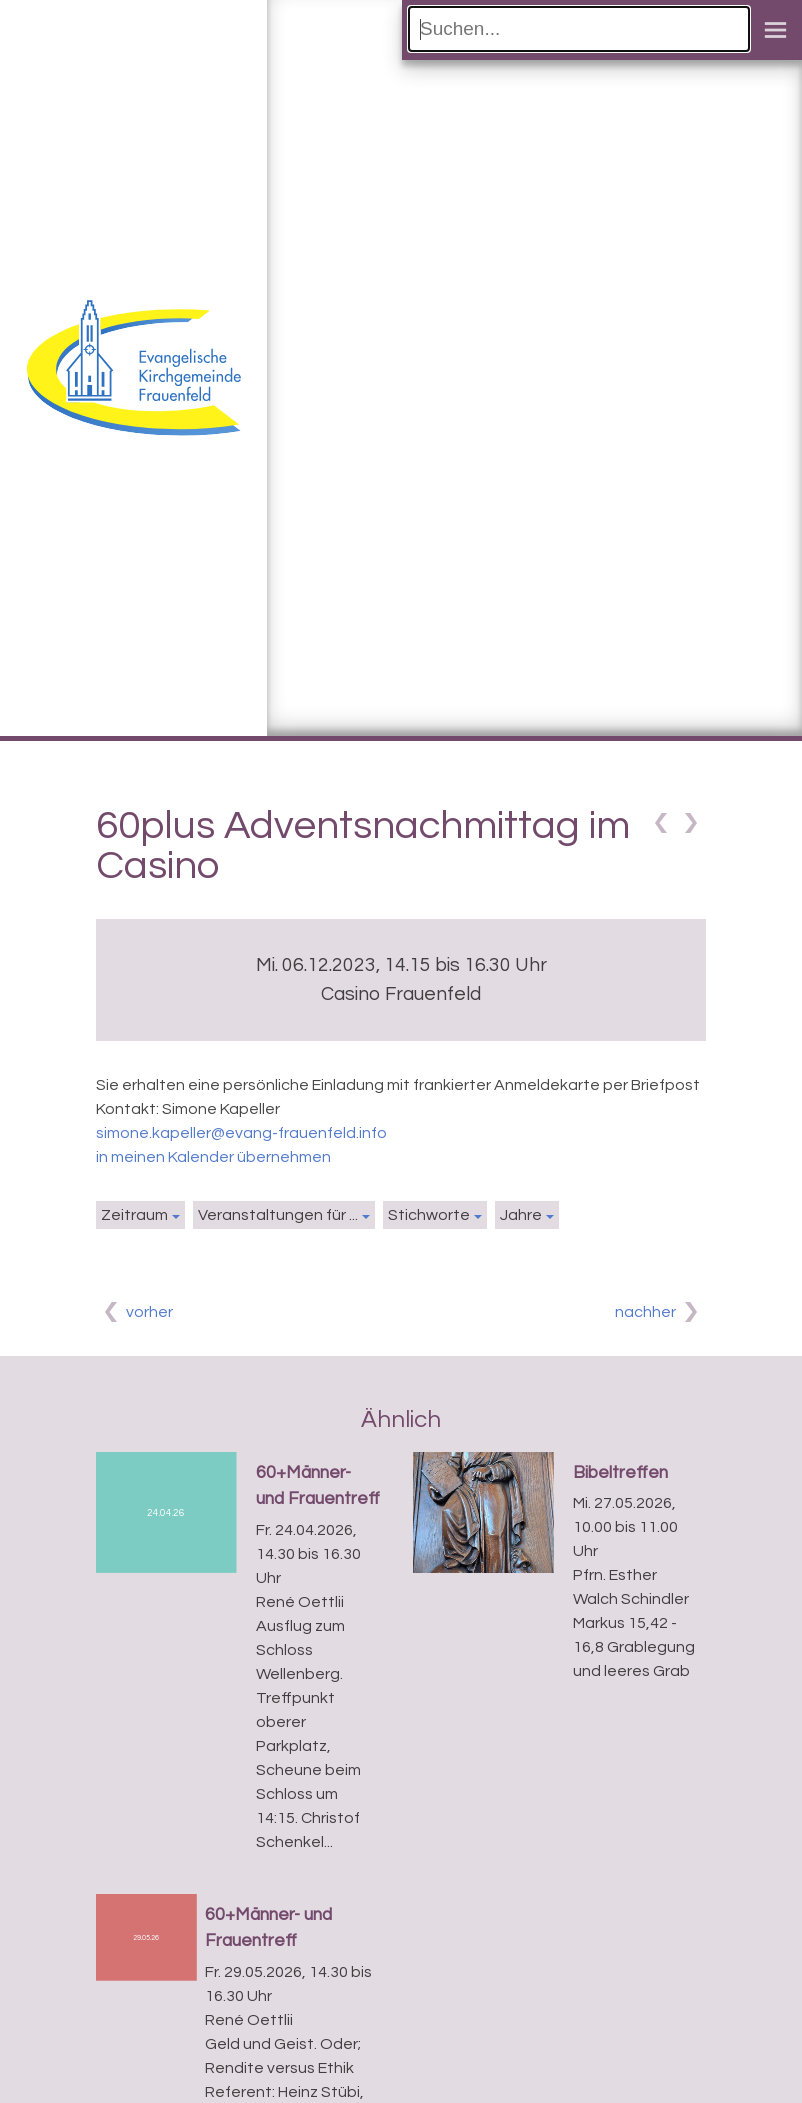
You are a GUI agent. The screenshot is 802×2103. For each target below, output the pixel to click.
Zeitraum (134, 1215)
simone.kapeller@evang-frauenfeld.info (241, 1133)
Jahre (521, 1215)
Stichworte (429, 1215)
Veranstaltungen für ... (278, 1215)
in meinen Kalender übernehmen (213, 1157)
